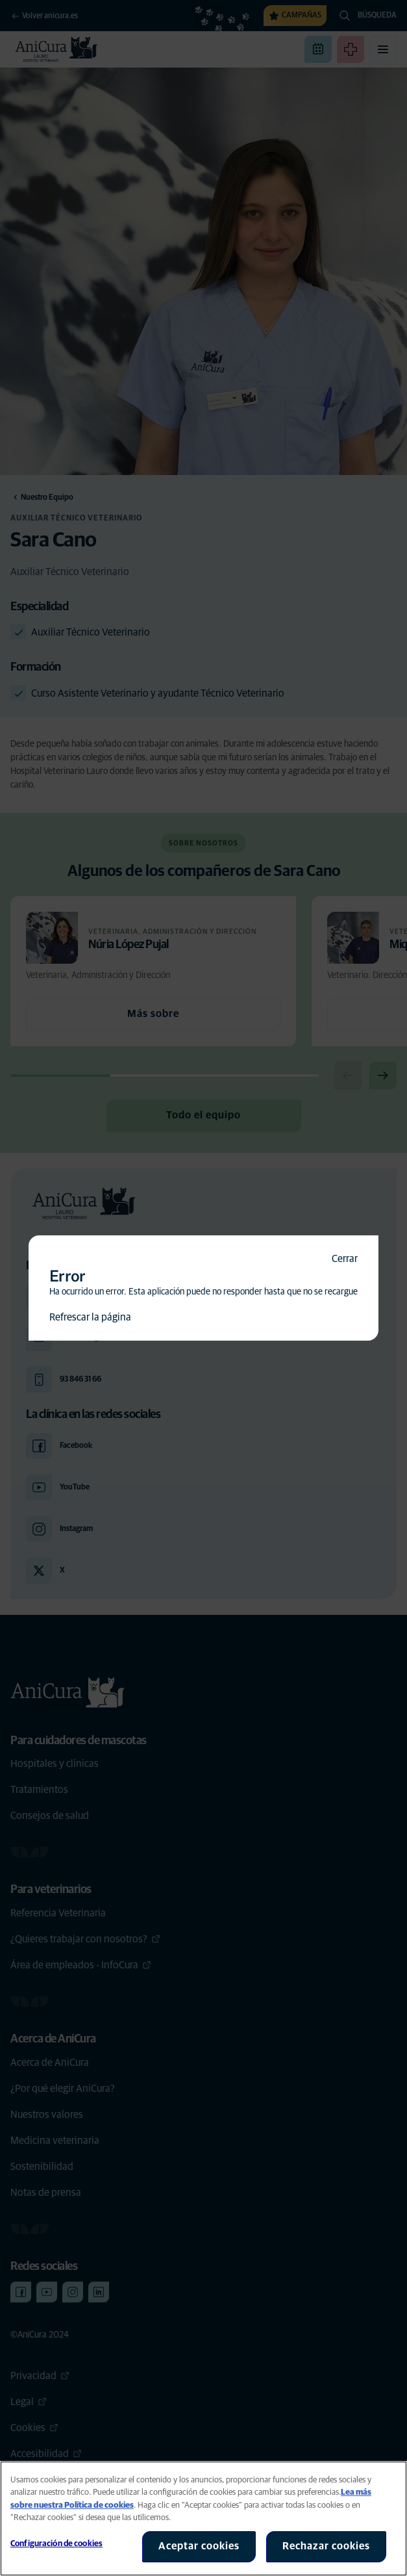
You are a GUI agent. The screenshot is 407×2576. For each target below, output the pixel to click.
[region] (203, 2518)
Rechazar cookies (326, 2546)
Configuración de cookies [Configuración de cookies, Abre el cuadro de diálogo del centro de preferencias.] (56, 2544)
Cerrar (345, 1259)
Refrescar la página (90, 1317)
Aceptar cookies (199, 2546)
